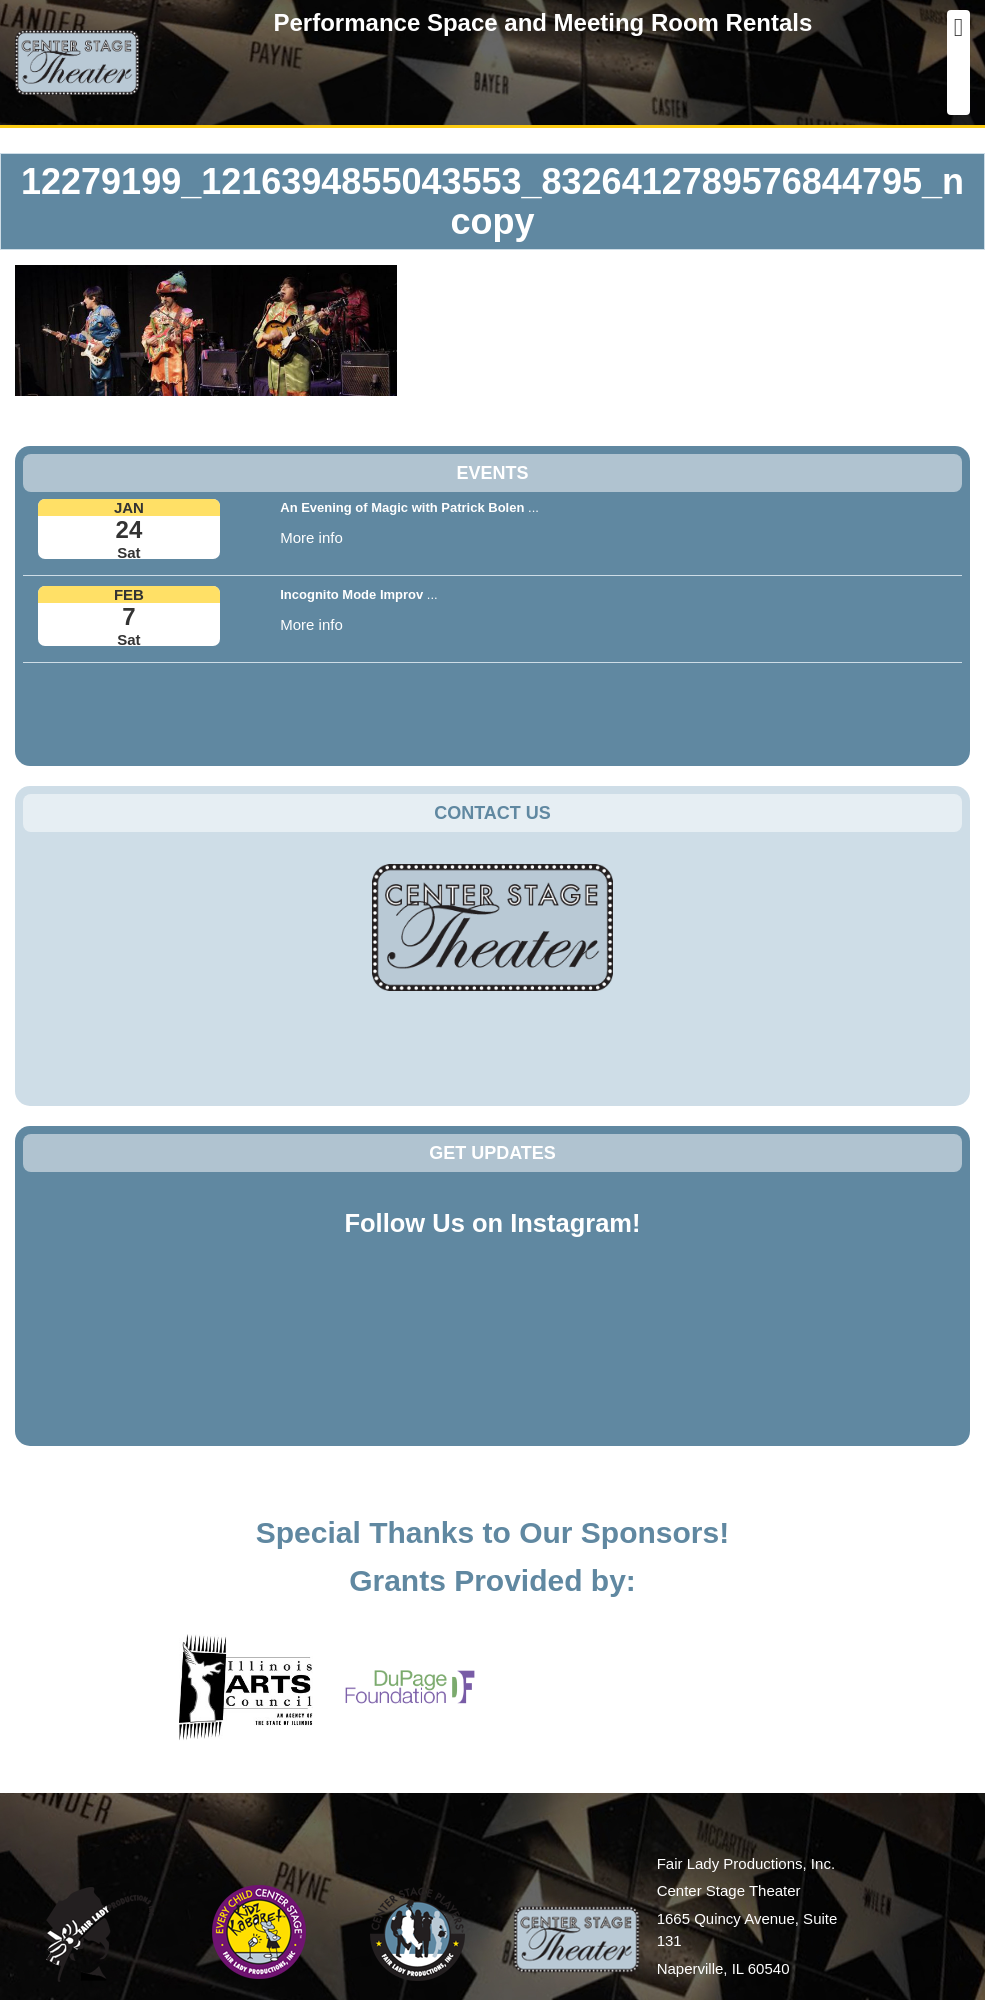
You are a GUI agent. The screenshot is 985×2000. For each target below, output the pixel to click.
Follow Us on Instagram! (492, 1223)
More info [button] (311, 537)
